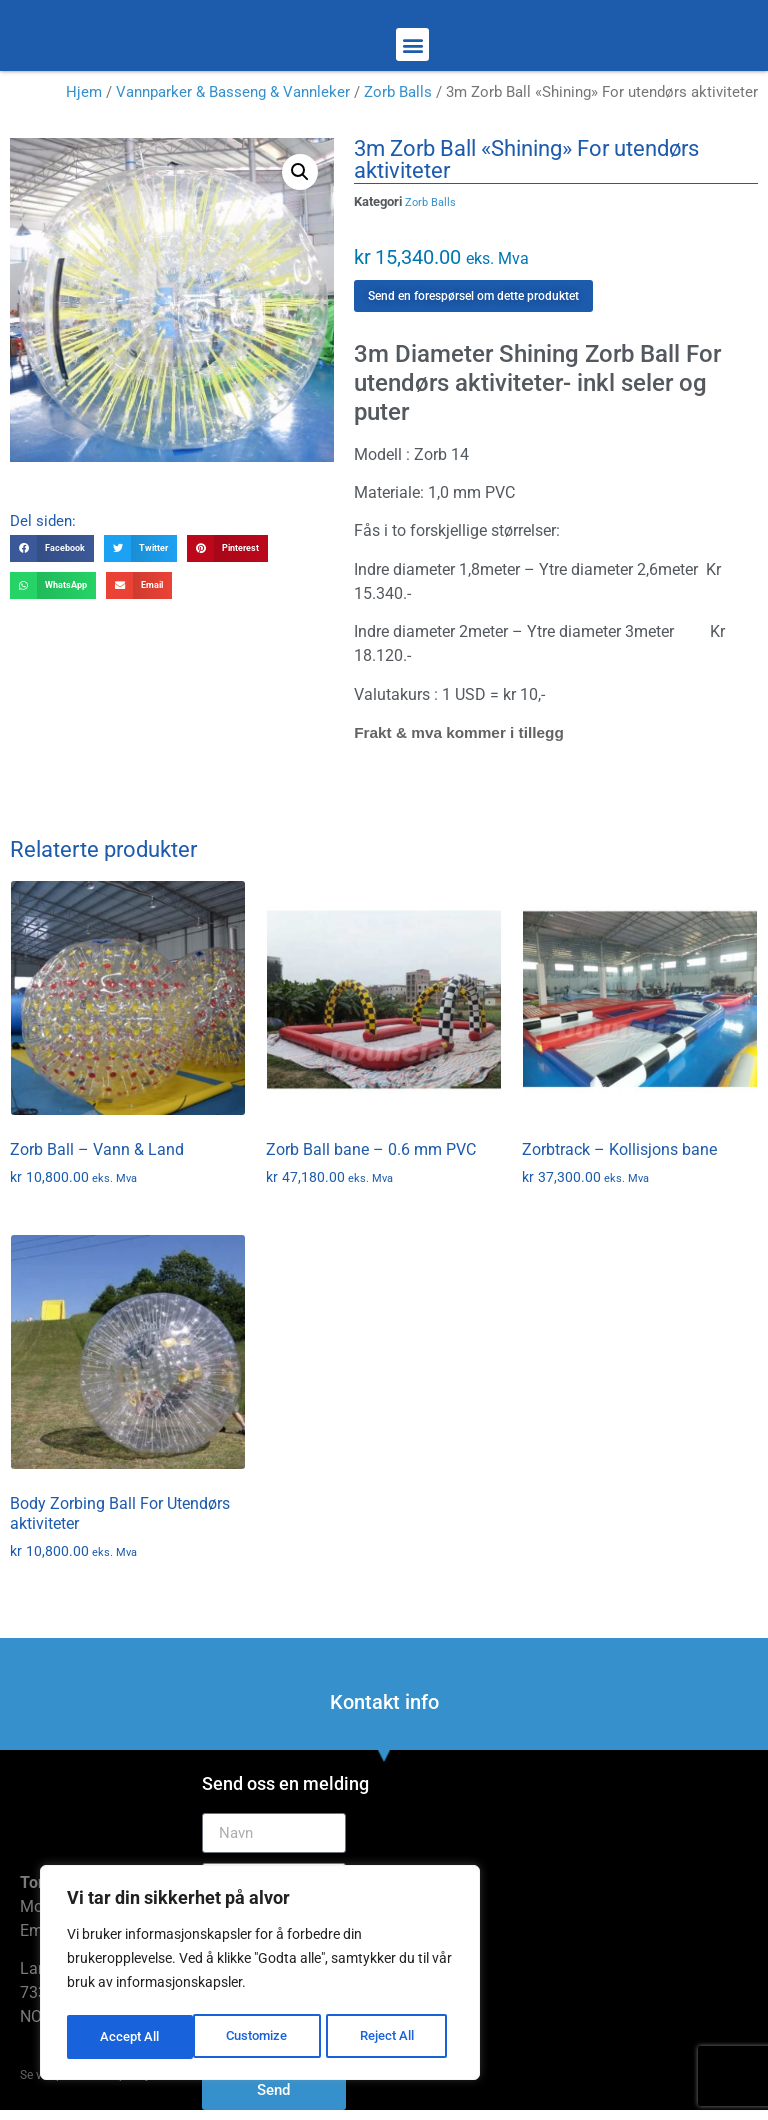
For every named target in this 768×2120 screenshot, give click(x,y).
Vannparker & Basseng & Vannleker (233, 92)
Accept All (392, 2037)
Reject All (262, 2037)
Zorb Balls (398, 92)
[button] (412, 44)
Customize (131, 2037)
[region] (260, 1975)
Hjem (84, 92)
